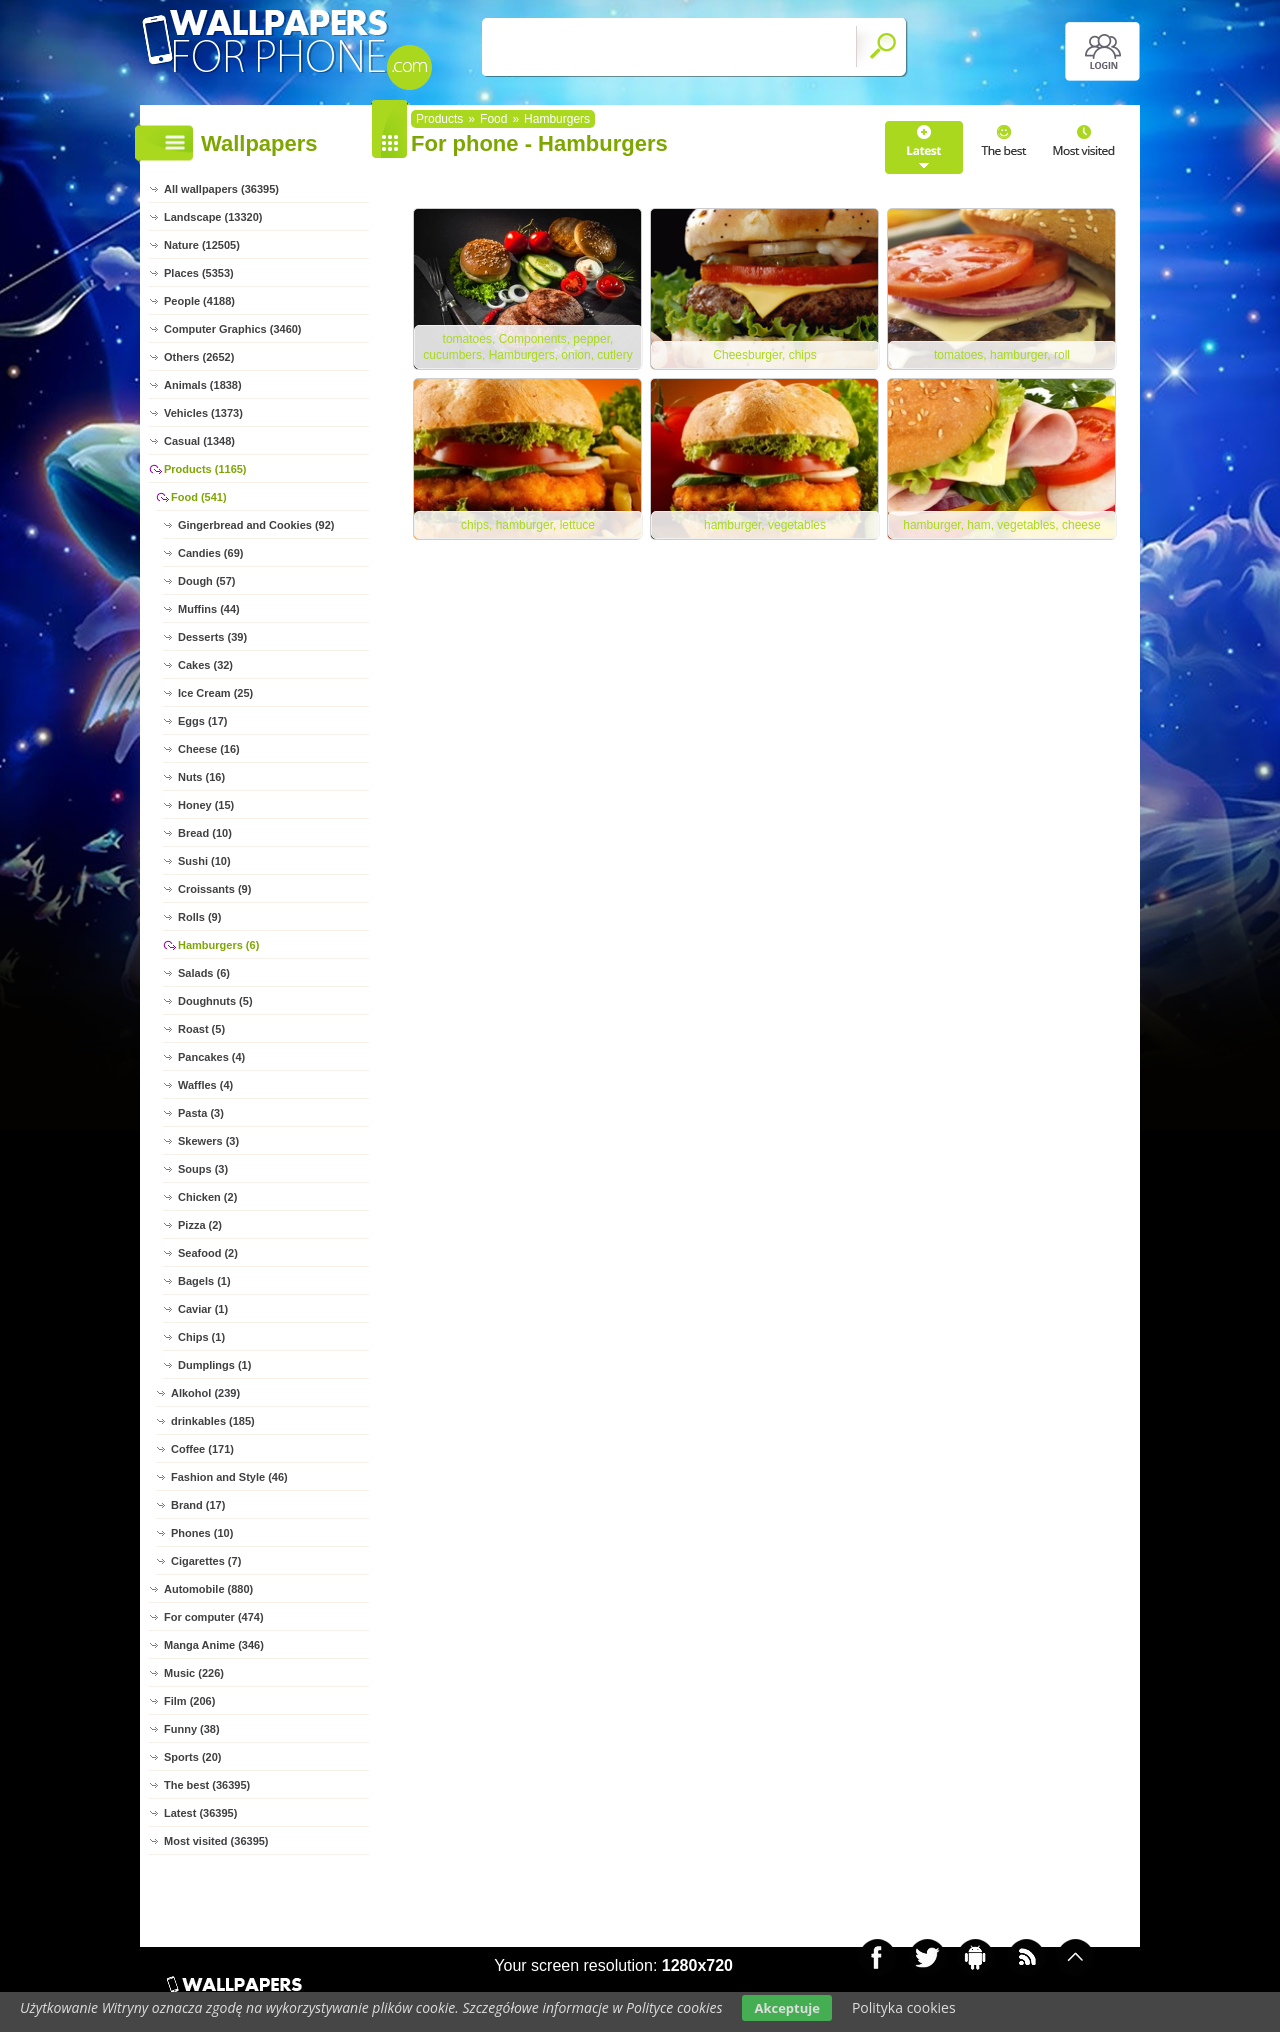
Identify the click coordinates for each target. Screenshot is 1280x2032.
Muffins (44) (209, 609)
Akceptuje (786, 2008)
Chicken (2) (207, 1197)
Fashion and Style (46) (229, 1477)
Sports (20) (192, 1757)
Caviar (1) (203, 1309)
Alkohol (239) (205, 1393)
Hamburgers (557, 119)
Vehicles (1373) (203, 413)
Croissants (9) (214, 889)
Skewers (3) (208, 1141)
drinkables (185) (213, 1421)
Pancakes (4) (211, 1057)
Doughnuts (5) (215, 1001)
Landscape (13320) (213, 217)
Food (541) (199, 497)
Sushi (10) (204, 861)
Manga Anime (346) (214, 1645)
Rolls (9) (199, 917)
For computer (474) (214, 1617)
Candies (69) (210, 553)
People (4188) (199, 301)
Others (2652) (199, 357)
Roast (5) (201, 1029)
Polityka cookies (904, 2007)
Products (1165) (205, 469)
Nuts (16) (201, 777)
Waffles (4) (205, 1085)
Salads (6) (204, 973)
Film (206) (189, 1701)
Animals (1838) (203, 385)
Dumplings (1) (214, 1365)
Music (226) (194, 1673)
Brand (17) (198, 1505)
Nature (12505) (202, 245)
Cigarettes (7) (206, 1561)
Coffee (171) (202, 1449)
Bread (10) (205, 833)
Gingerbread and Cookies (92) (256, 525)
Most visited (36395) (216, 1841)
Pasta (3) (201, 1113)
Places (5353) (199, 273)
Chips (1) (201, 1337)
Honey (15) (206, 805)
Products (439, 119)
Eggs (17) (203, 721)
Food (493, 119)
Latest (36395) (200, 1813)
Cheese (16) (209, 749)
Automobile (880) (208, 1589)
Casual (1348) (199, 441)
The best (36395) (207, 1785)
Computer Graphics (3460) (233, 329)
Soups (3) (203, 1169)
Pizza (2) (200, 1225)
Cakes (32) (205, 665)
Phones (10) (202, 1533)
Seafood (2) (208, 1253)
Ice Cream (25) (215, 693)
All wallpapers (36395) (221, 189)
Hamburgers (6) (218, 945)
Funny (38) (192, 1729)
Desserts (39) (212, 637)
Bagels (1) (204, 1281)
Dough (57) (206, 581)
